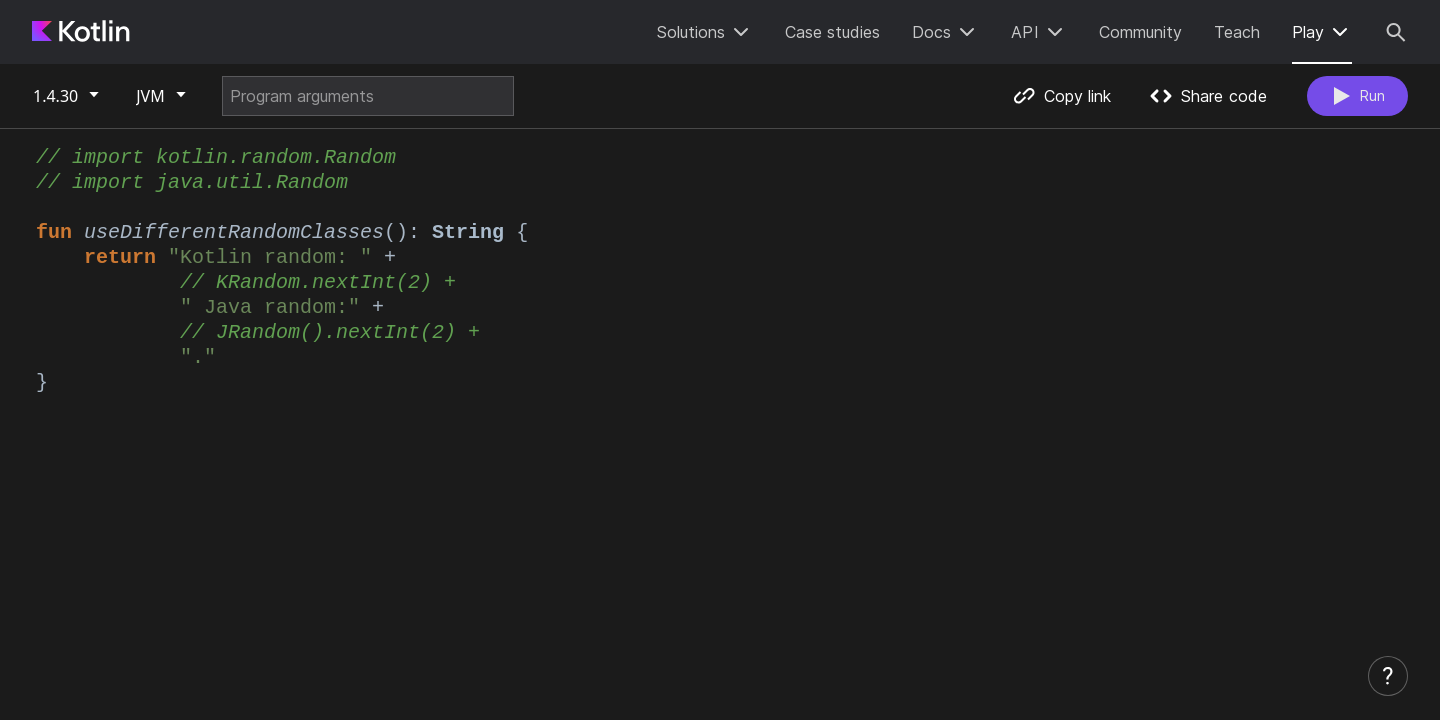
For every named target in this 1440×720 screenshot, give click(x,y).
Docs (945, 32)
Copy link (1056, 96)
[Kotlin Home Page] (82, 32)
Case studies (832, 32)
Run (1354, 96)
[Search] (1396, 32)
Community (1140, 32)
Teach (1237, 32)
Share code (1203, 96)
